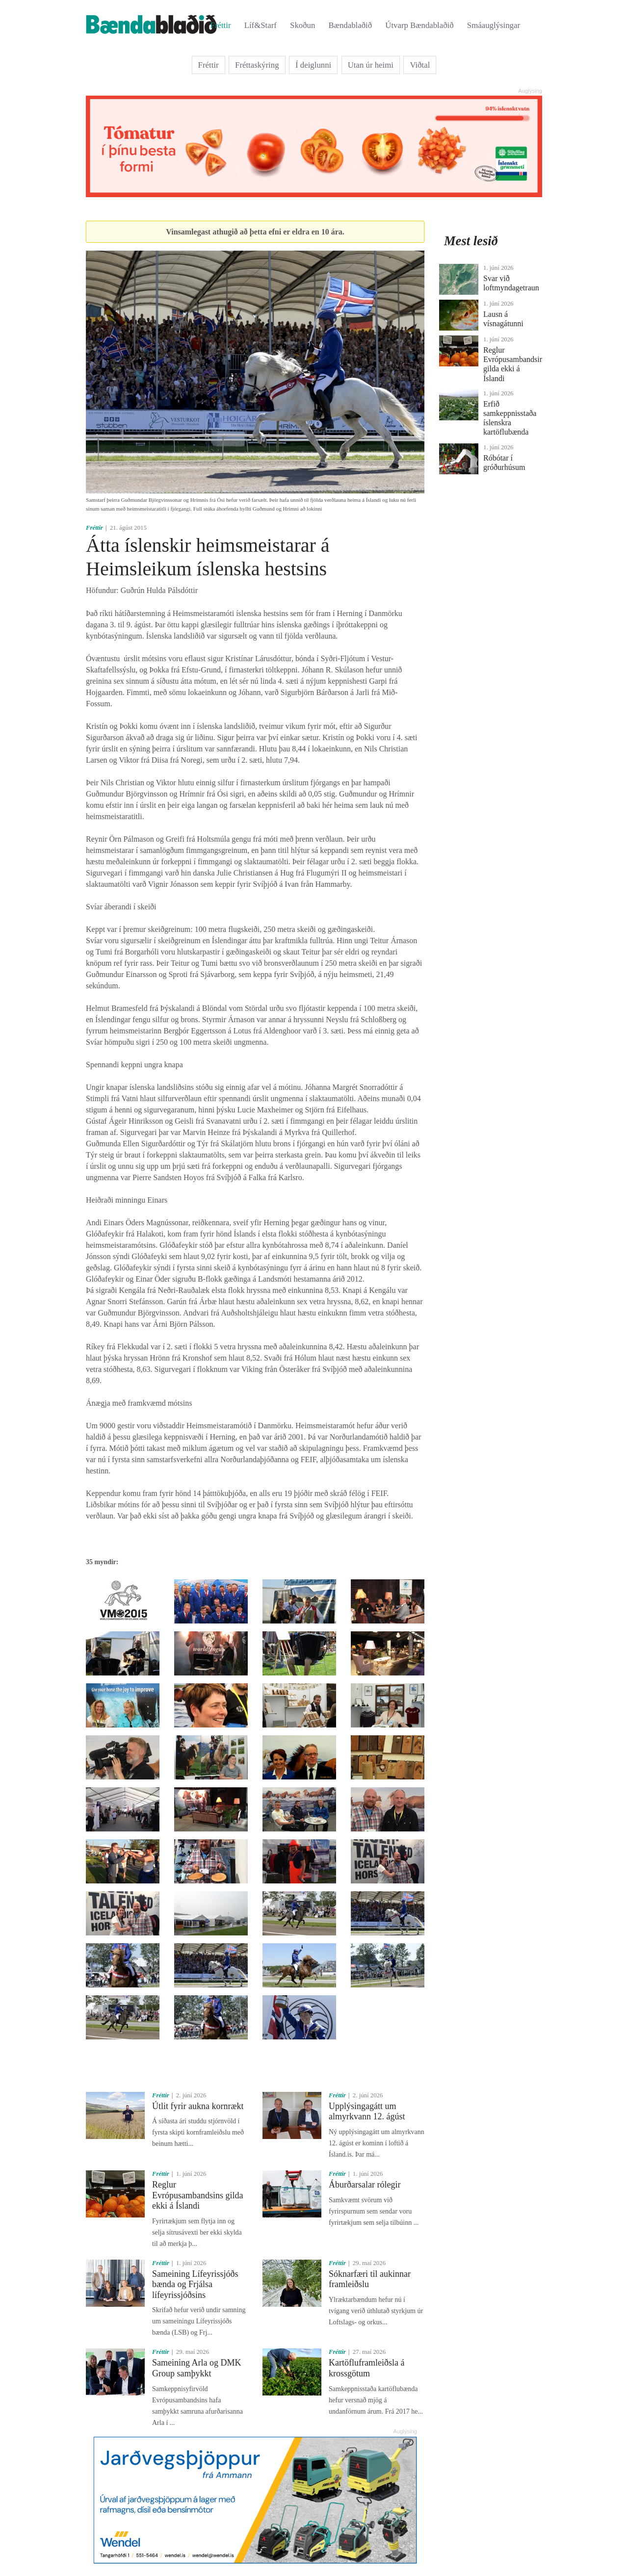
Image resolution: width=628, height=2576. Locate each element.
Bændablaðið (350, 25)
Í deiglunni (313, 65)
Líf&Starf (260, 25)
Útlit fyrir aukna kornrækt (197, 2106)
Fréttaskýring (257, 65)
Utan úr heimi (370, 65)
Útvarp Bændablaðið (419, 25)
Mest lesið (471, 240)
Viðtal (420, 65)
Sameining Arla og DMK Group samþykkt (196, 2368)
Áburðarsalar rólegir (364, 2185)
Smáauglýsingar (493, 25)
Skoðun (302, 25)
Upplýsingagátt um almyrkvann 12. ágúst (367, 2111)
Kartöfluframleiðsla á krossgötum (366, 2368)
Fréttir (220, 25)
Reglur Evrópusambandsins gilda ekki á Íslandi (197, 2195)
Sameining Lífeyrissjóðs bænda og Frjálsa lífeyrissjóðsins (195, 2284)
